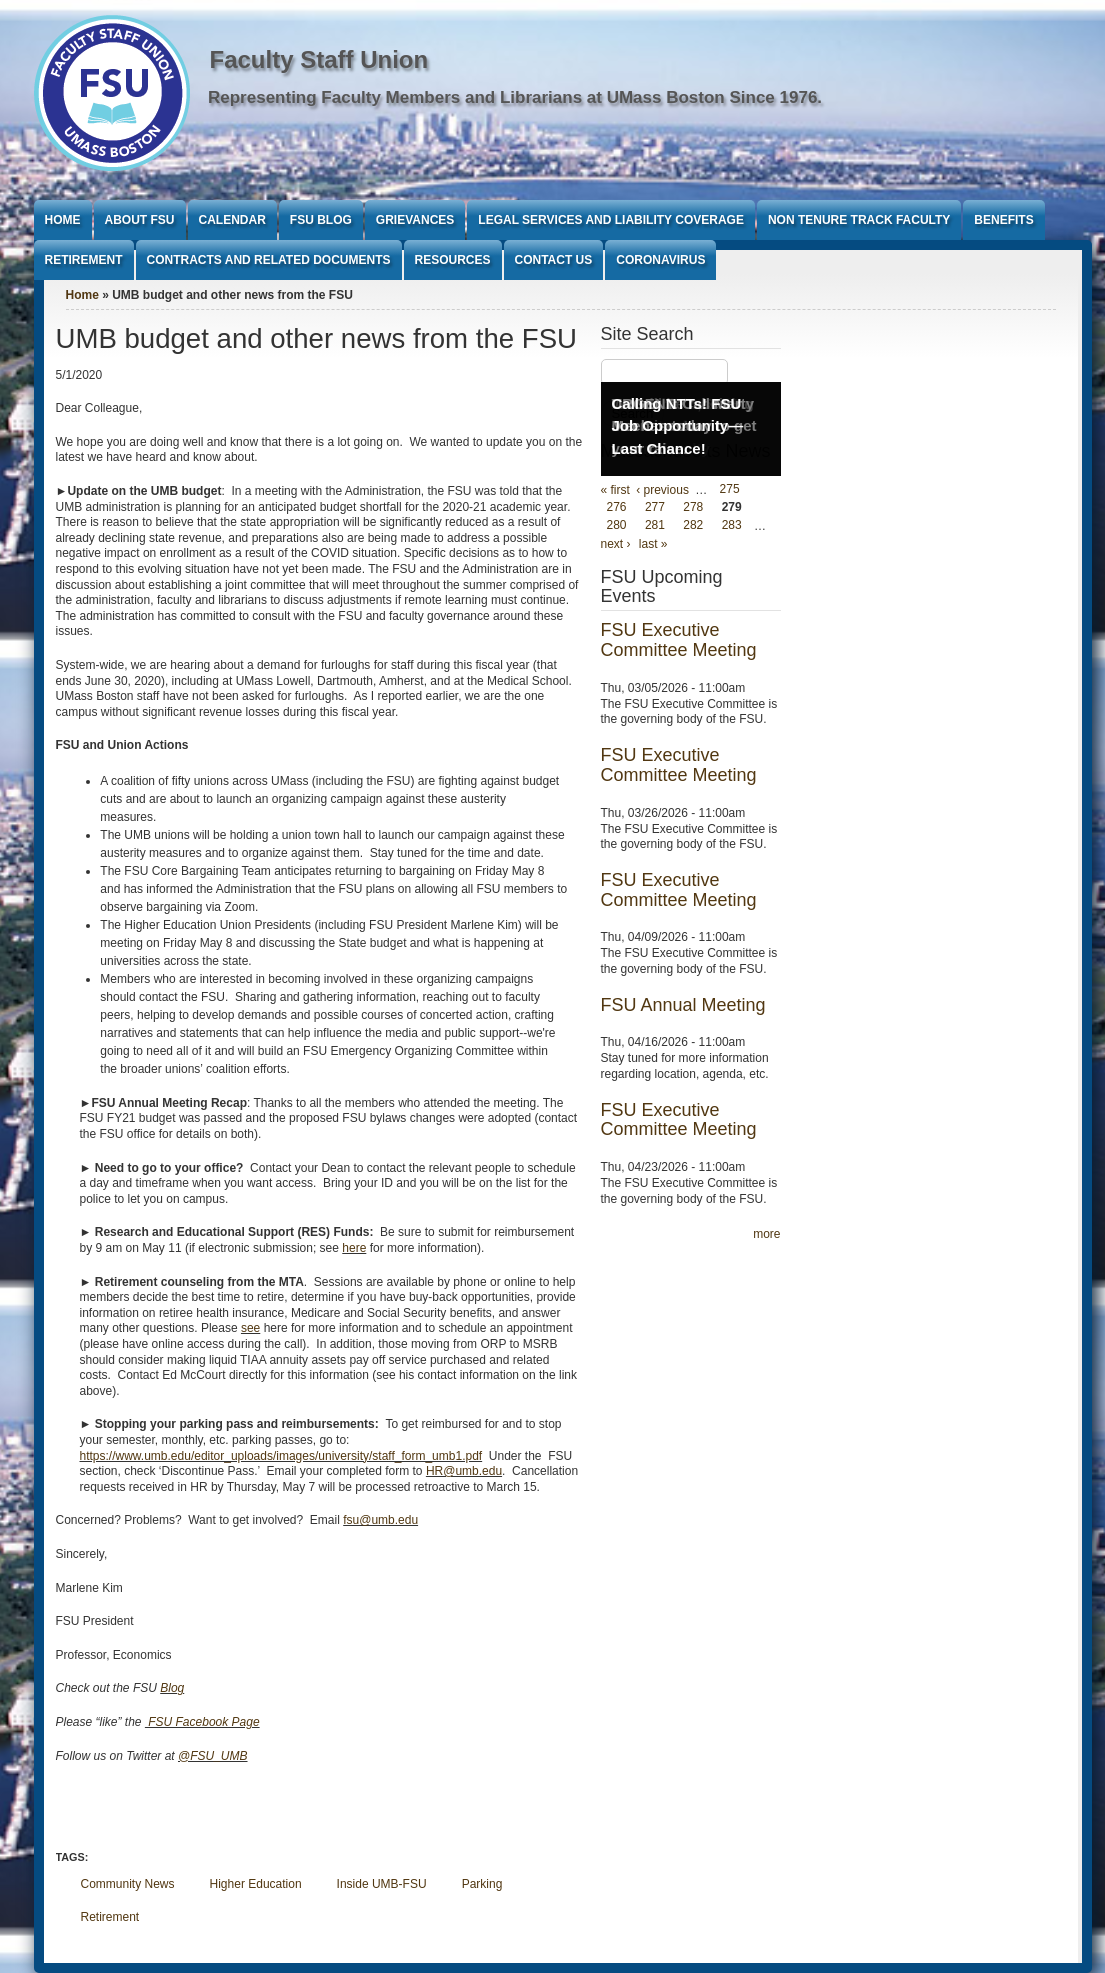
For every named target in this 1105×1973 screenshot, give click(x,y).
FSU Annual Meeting (683, 1005)
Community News (128, 1884)
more (766, 1234)
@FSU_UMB (213, 1756)
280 (617, 526)
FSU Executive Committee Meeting (679, 640)
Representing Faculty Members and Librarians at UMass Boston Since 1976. (515, 97)
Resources (453, 260)
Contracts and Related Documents (269, 260)
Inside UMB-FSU (382, 1884)
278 (693, 508)
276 (617, 508)
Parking (482, 1884)
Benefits (1003, 220)
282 (693, 526)
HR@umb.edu (464, 1471)
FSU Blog (321, 220)
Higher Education (256, 1884)
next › (616, 544)
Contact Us (554, 260)
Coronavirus (660, 260)
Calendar (232, 220)
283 (732, 526)
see (250, 1328)
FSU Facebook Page (202, 1722)
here (354, 1248)
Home (63, 220)
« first (615, 490)
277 (655, 508)
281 (655, 526)
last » (653, 544)
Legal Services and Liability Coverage (611, 220)
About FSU (140, 220)
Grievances (415, 220)
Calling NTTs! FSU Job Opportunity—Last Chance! (678, 426)
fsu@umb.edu (380, 1520)
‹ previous (662, 490)
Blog (172, 1688)
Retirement (84, 260)
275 (730, 490)
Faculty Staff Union (319, 59)
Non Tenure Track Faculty (859, 220)
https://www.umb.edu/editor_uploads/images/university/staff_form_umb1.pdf (281, 1456)
